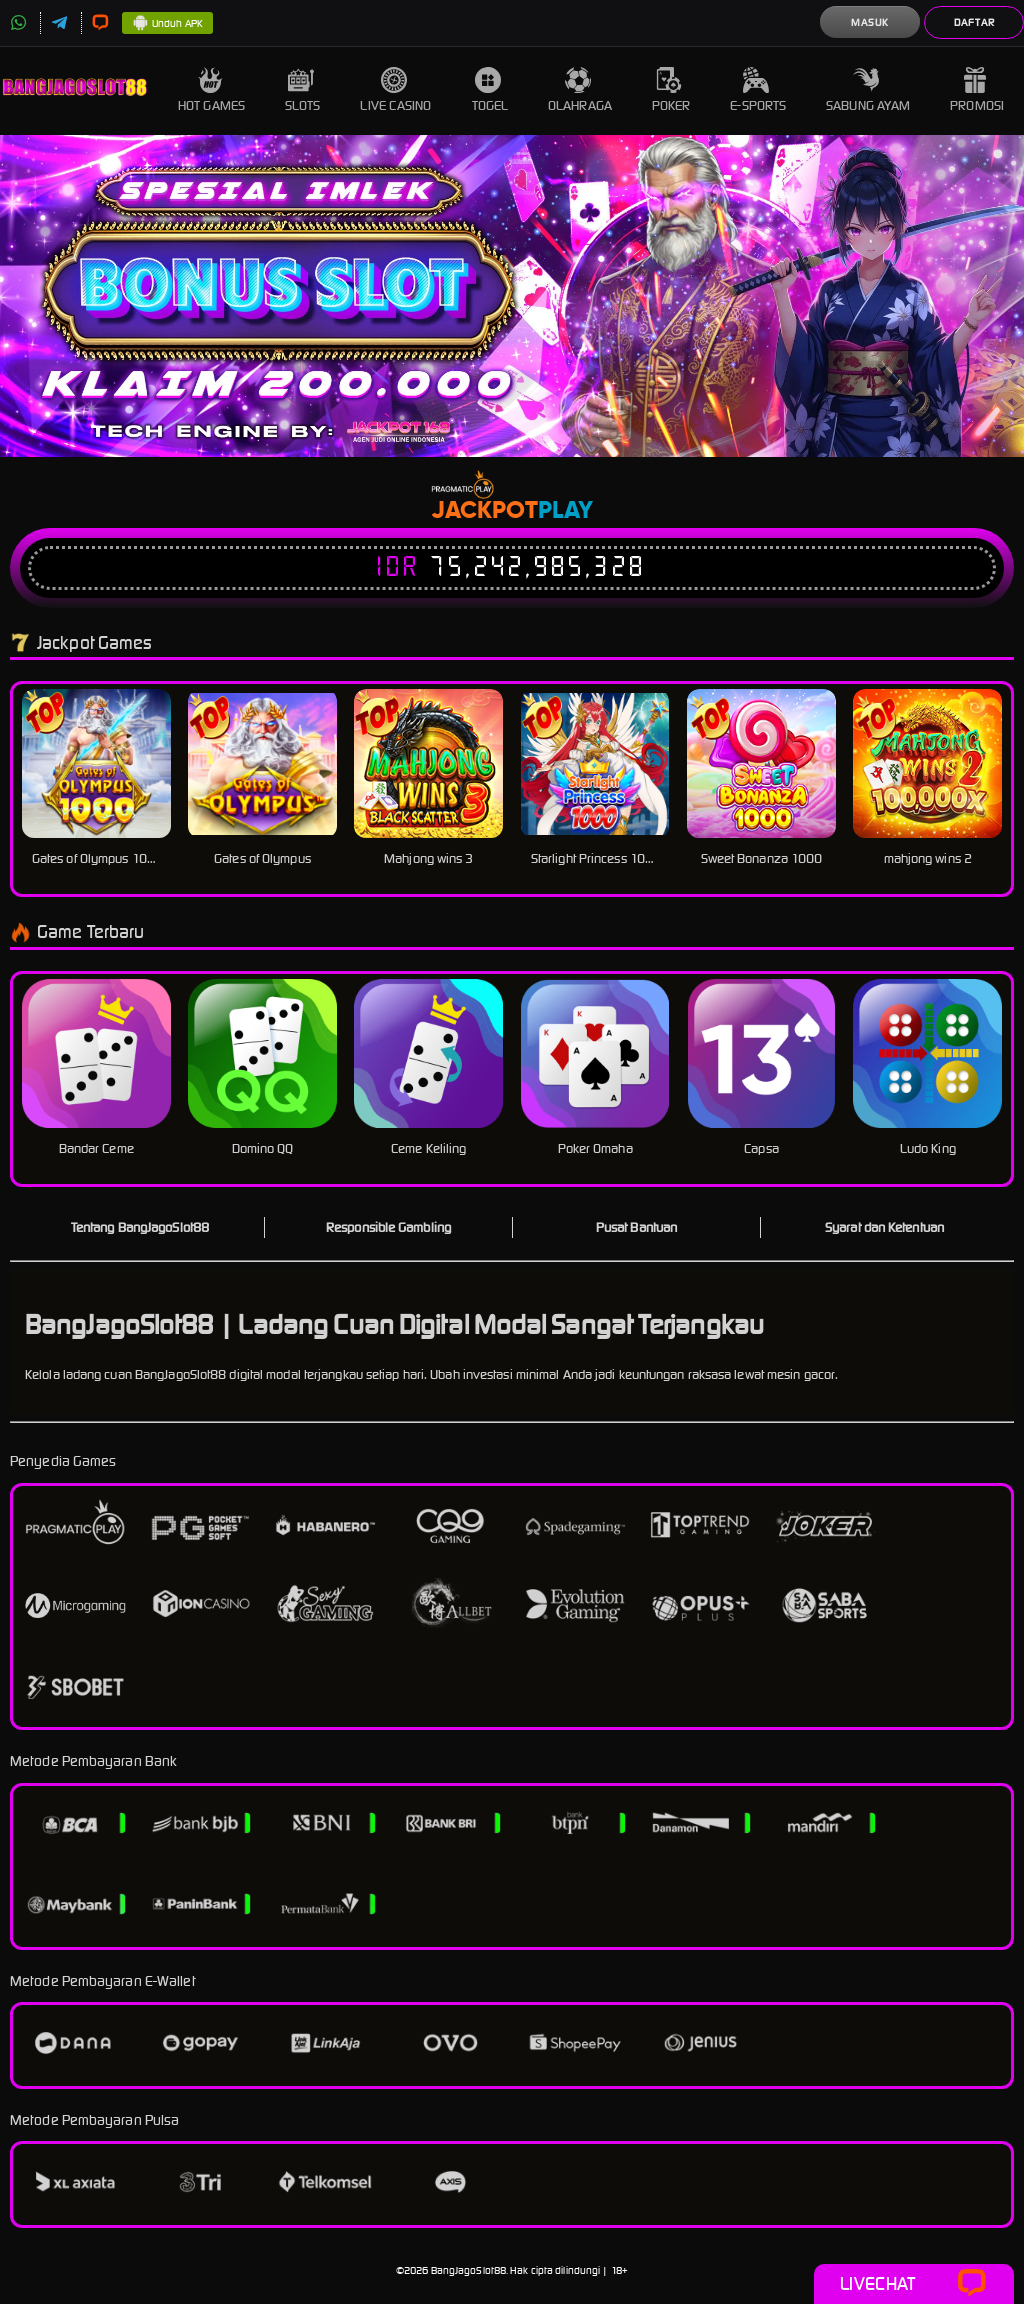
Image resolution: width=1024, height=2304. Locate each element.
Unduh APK (167, 24)
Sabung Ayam (868, 90)
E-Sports (758, 90)
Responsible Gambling (388, 1227)
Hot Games (211, 90)
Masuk (870, 22)
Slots (303, 90)
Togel (490, 90)
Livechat (913, 2284)
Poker (671, 90)
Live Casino (395, 90)
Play (565, 511)
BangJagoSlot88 (468, 2270)
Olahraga (580, 90)
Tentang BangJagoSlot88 (140, 1227)
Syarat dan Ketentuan (884, 1227)
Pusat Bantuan (636, 1227)
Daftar (974, 22)
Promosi (977, 90)
